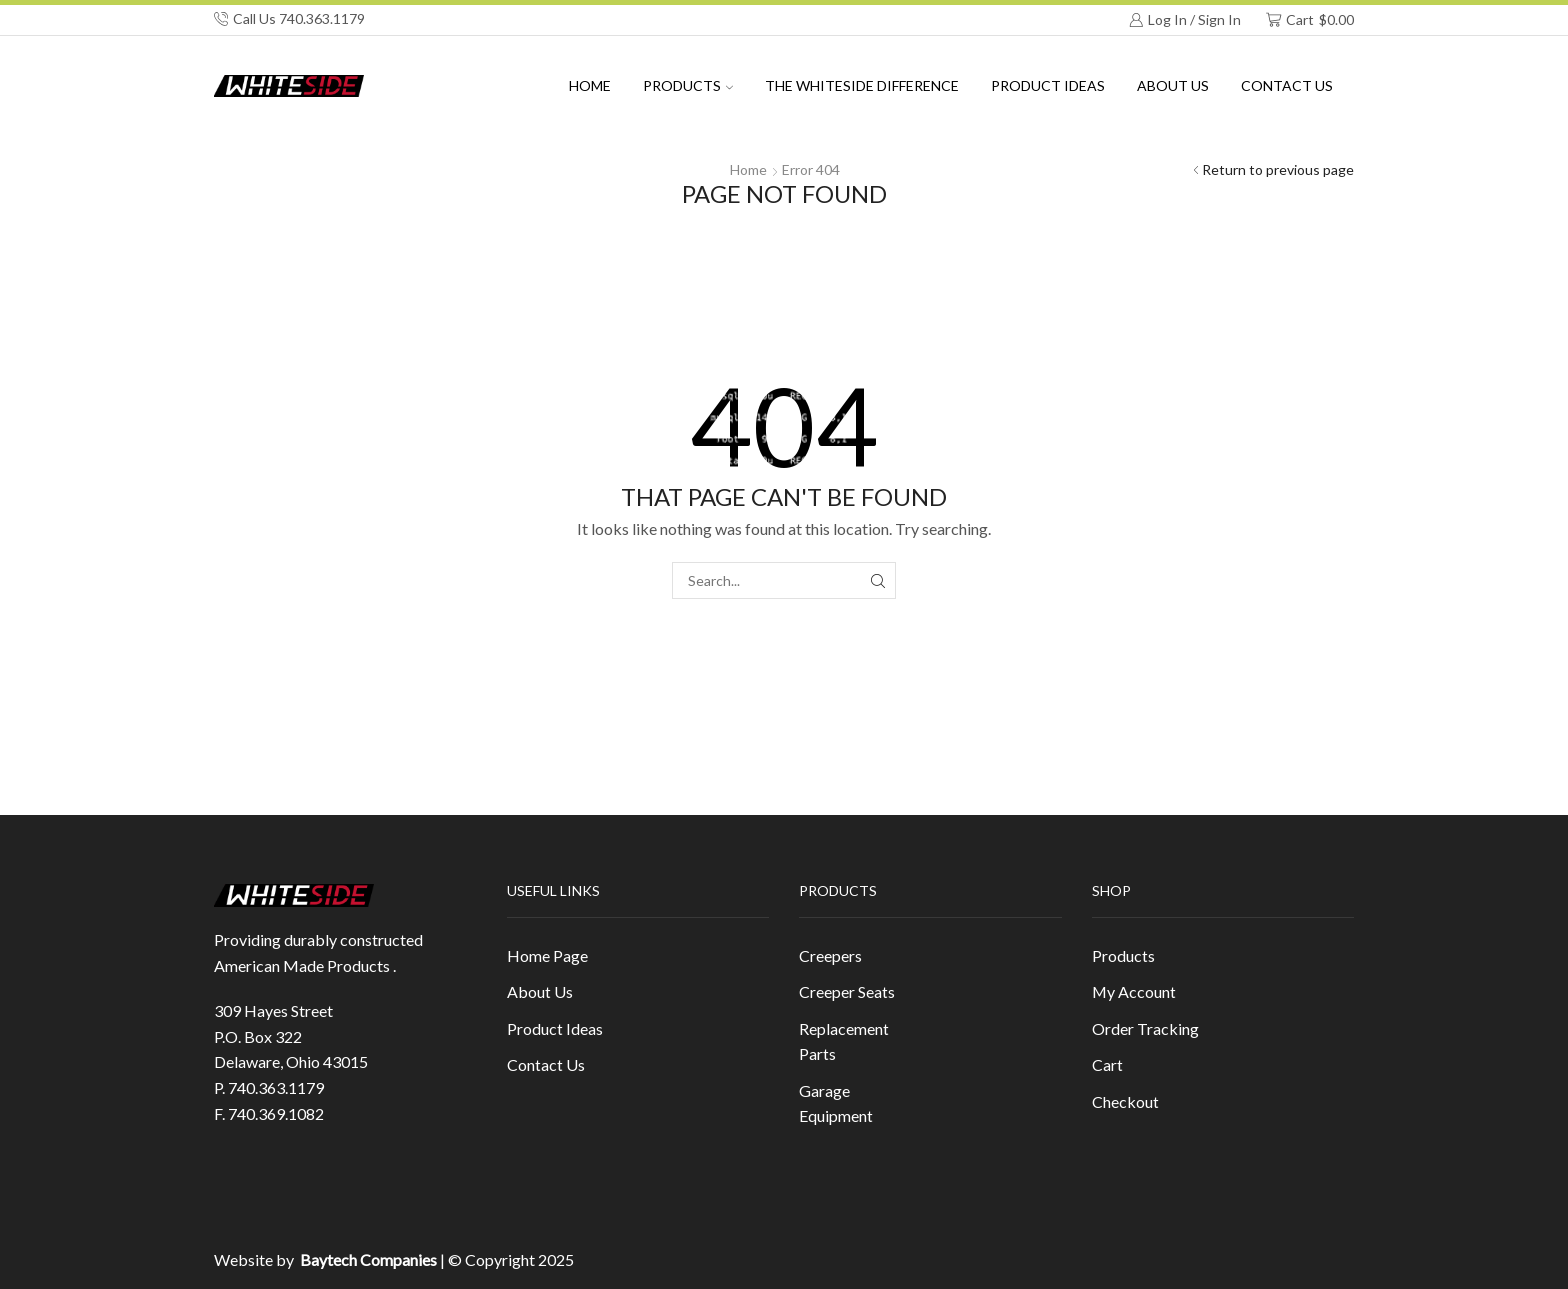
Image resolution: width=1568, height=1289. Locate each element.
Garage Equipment (836, 1103)
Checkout (1125, 1101)
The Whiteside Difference (862, 85)
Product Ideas (1048, 85)
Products (688, 85)
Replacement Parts (844, 1041)
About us (1173, 85)
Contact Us (1287, 85)
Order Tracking (1145, 1028)
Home (590, 85)
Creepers (830, 955)
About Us (540, 991)
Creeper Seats (847, 991)
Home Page (547, 955)
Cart (1107, 1064)
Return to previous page (1278, 169)
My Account (1134, 991)
